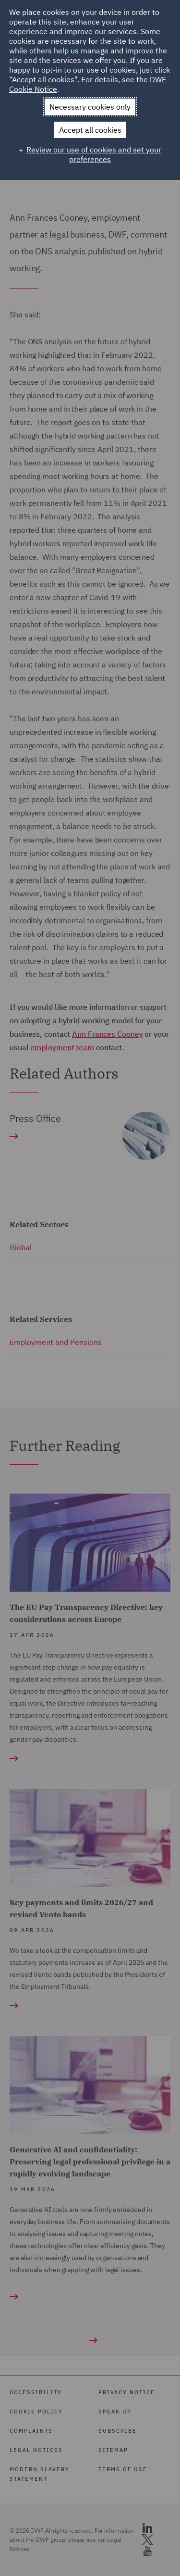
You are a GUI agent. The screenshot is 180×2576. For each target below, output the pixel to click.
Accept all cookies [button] (90, 130)
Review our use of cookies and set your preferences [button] (93, 154)
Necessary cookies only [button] (90, 107)
